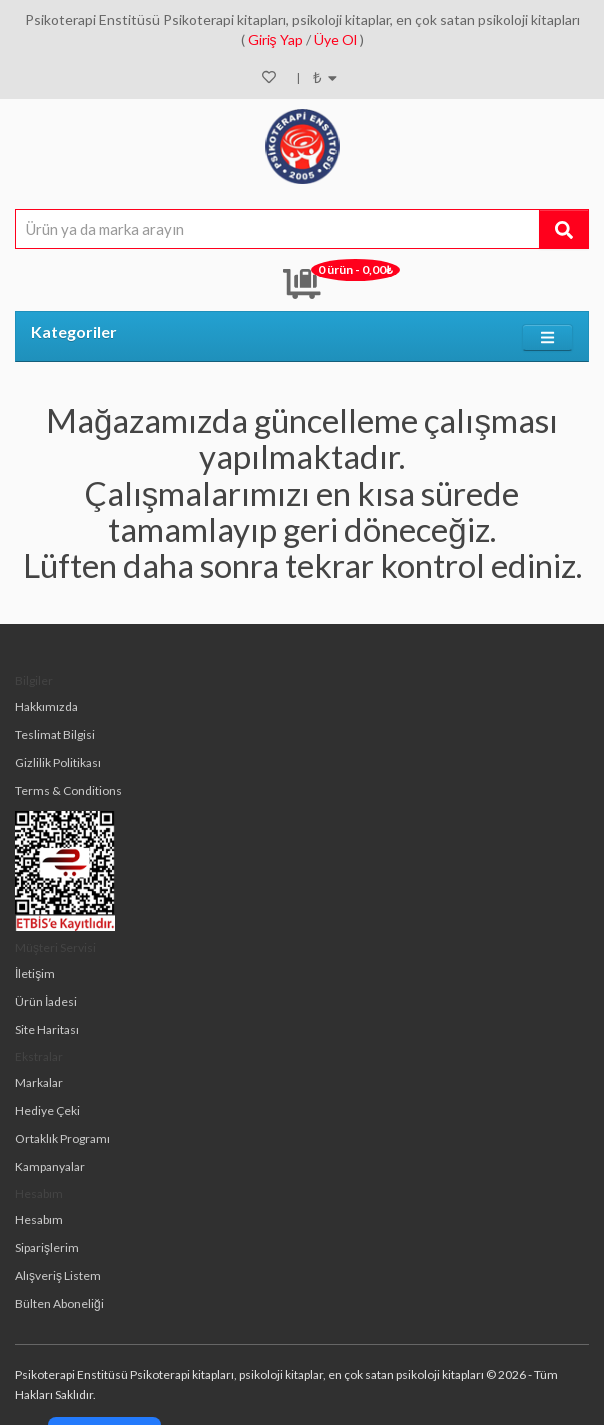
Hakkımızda (46, 706)
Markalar (39, 1082)
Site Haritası (47, 1029)
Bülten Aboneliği (59, 1303)
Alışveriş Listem (58, 1275)
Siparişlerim (47, 1247)
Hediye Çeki (47, 1110)
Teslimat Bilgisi (55, 734)
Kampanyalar (50, 1166)
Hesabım (39, 1219)
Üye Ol (335, 39)
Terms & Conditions (68, 790)
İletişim (35, 973)
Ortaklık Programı (62, 1138)
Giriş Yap (275, 39)
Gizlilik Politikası (58, 762)
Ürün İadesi (46, 1001)
